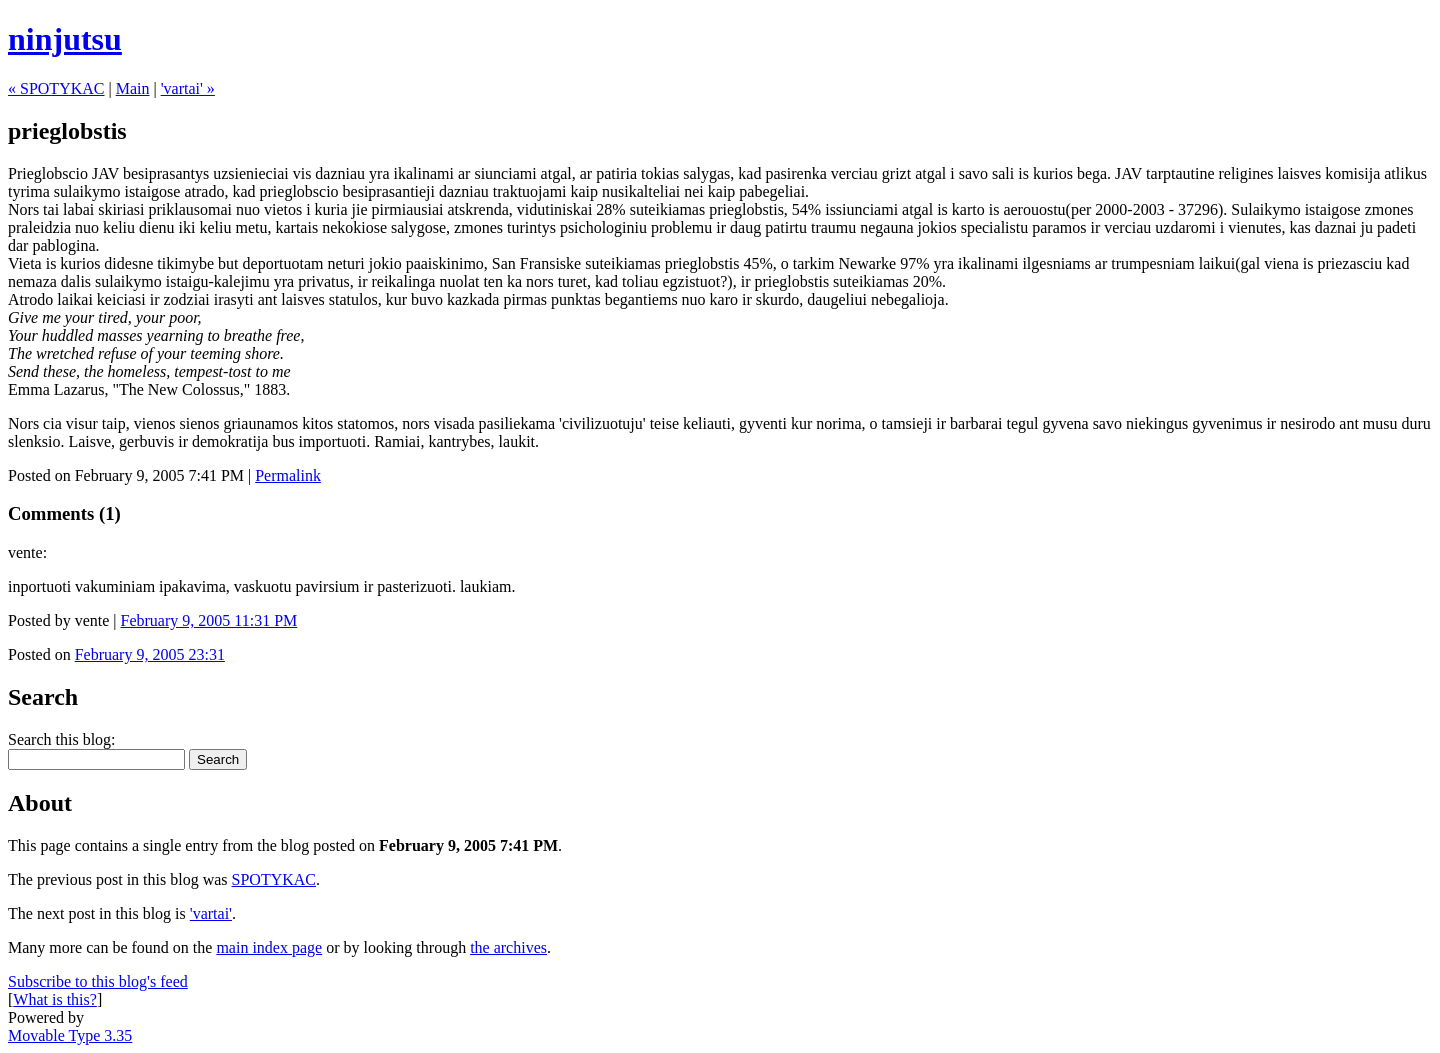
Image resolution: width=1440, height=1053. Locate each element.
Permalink (288, 475)
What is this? (55, 999)
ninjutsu (65, 39)
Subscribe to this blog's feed (98, 981)
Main (133, 88)
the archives (508, 947)
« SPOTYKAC (56, 88)
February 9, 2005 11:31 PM (209, 620)
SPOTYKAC (274, 879)
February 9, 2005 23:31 (150, 654)
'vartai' (211, 913)
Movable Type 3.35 (70, 1035)
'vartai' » (188, 88)
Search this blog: (62, 739)
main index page (269, 947)
